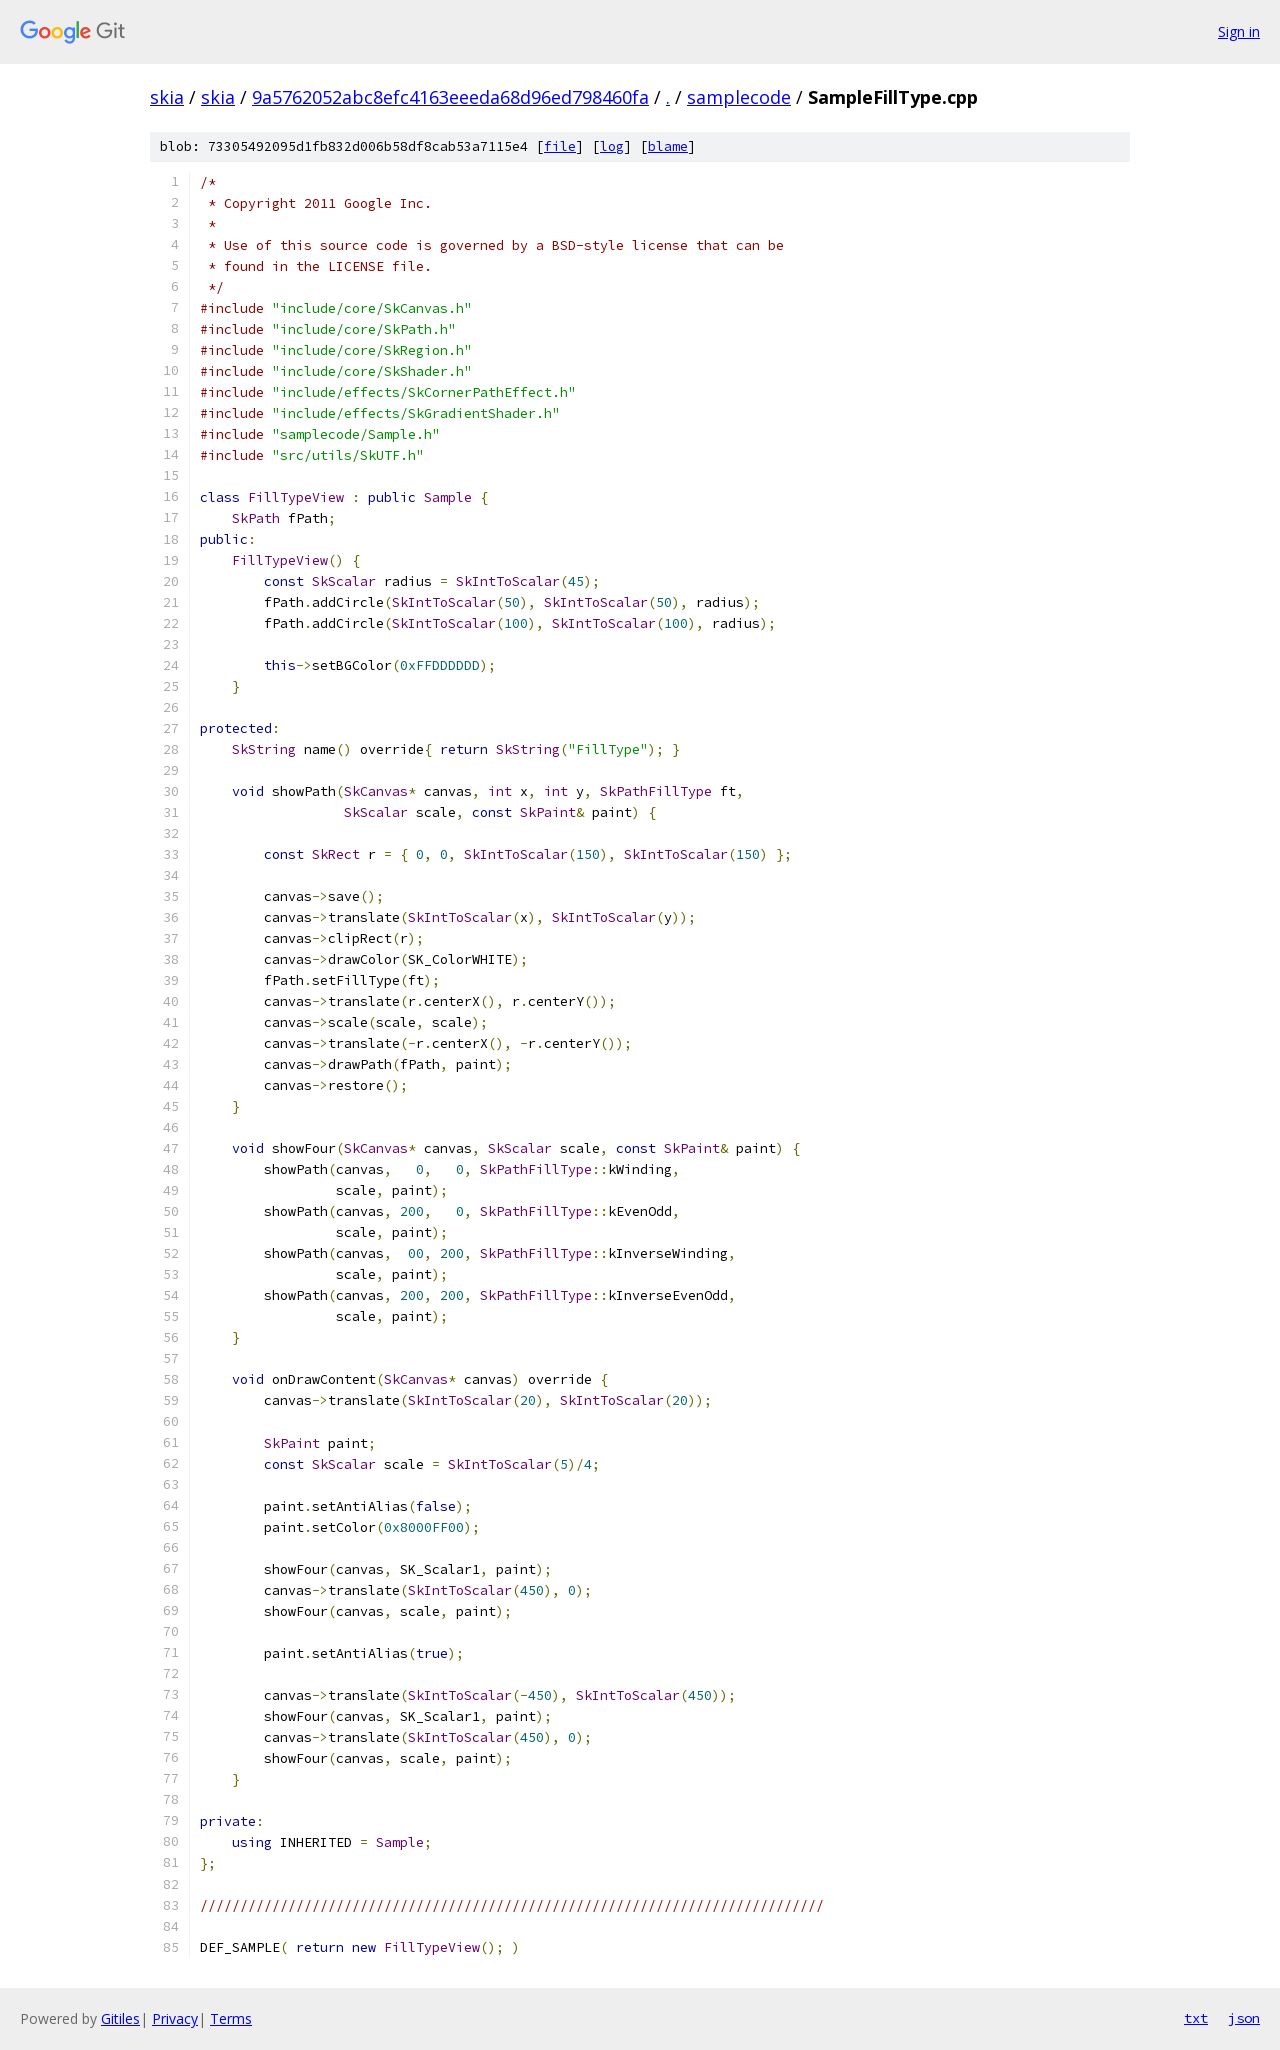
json (1244, 2018)
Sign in (1239, 31)
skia (167, 97)
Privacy (175, 2018)
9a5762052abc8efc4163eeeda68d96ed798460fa (450, 97)
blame (668, 146)
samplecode (739, 97)
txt (1196, 2018)
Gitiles (120, 2018)
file (560, 146)
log (612, 146)
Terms (231, 2018)
